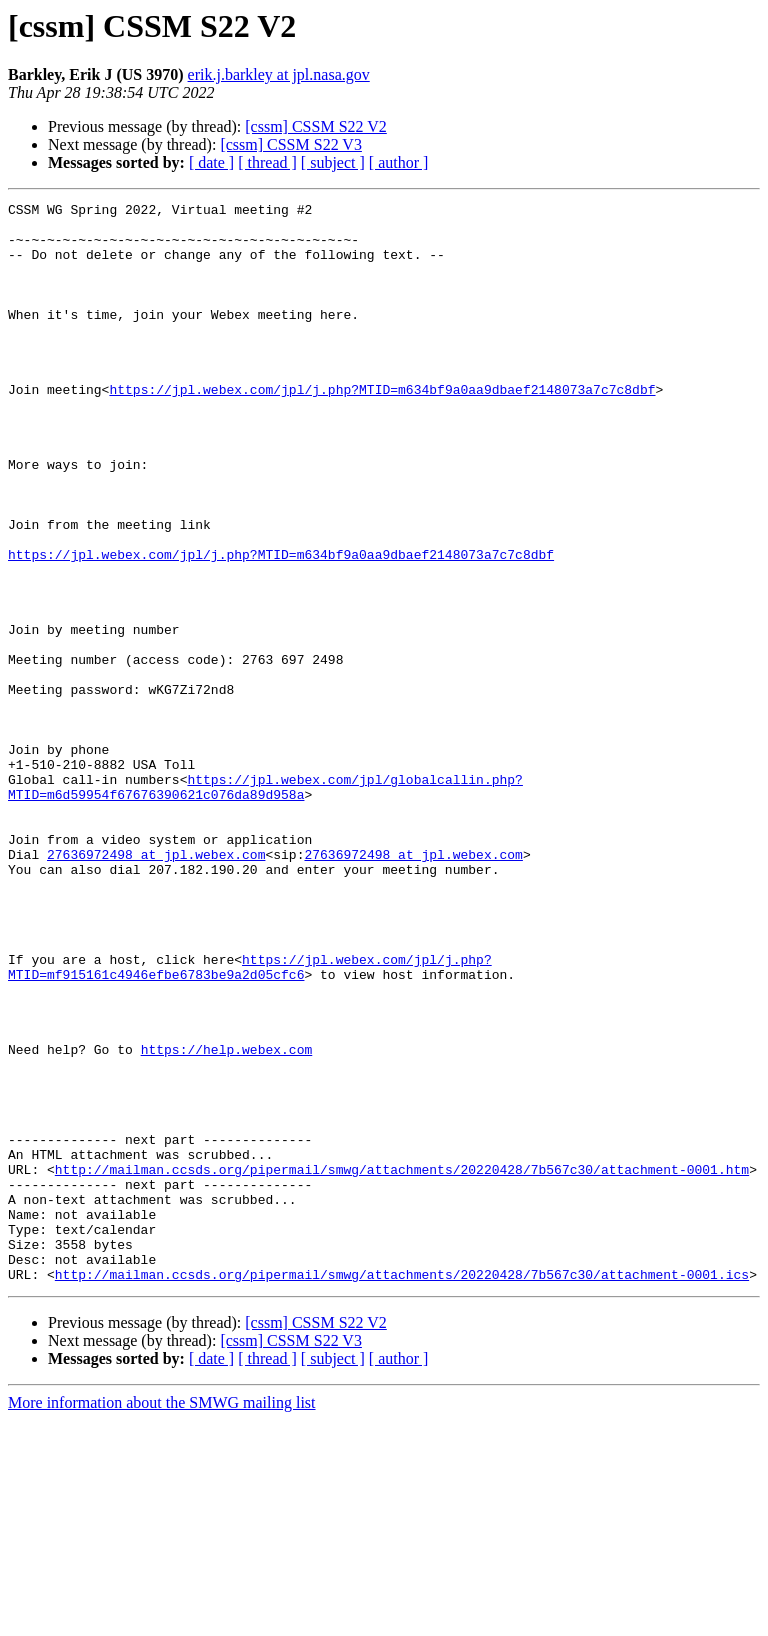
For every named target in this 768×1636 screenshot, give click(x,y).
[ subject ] (333, 162)
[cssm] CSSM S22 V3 (291, 144)
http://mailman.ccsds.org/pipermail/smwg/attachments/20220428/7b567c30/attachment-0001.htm (402, 1364)
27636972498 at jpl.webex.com (156, 986)
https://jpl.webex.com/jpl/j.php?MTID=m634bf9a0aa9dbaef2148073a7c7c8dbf (382, 428)
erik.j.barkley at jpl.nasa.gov (279, 74)
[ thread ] (267, 162)
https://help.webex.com (227, 1220)
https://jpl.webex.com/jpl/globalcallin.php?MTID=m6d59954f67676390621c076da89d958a (265, 905)
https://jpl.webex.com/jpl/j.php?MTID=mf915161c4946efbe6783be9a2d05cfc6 (250, 1121)
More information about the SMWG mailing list (162, 1618)
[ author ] (399, 162)
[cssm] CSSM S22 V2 (316, 126)
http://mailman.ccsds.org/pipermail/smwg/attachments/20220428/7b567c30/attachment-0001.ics (402, 1490)
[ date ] (211, 162)
